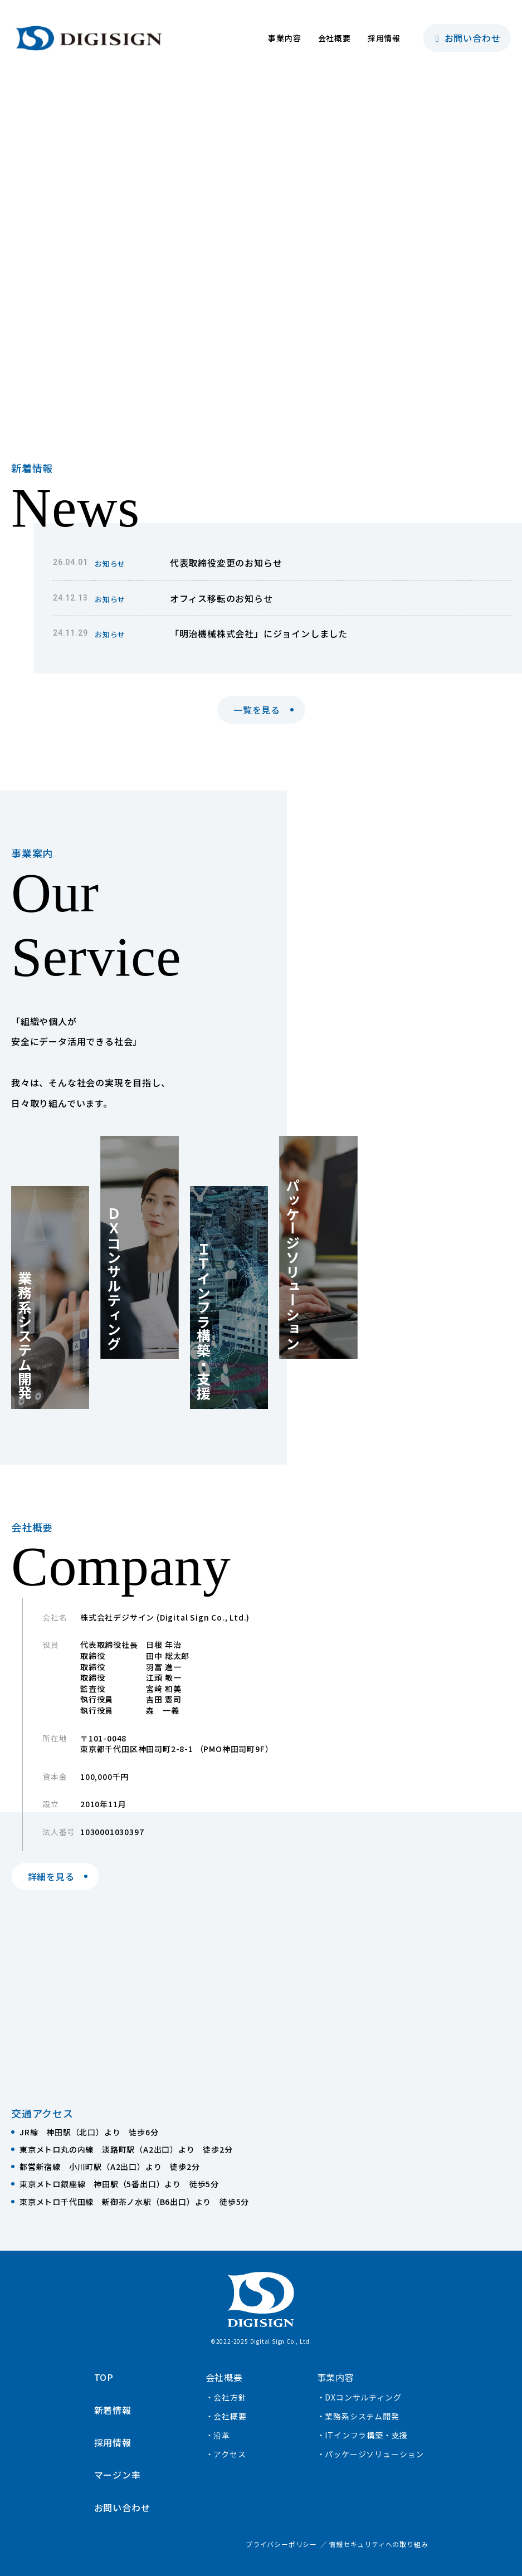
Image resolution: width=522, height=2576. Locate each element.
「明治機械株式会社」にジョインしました (259, 633)
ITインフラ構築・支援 (366, 2435)
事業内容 (284, 37)
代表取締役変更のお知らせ (226, 562)
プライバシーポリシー (281, 2544)
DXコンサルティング (363, 2397)
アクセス (229, 2454)
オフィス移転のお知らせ (221, 598)
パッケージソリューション (374, 2454)
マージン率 (117, 2474)
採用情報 (384, 37)
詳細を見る (51, 1876)
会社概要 (334, 37)
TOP (104, 2377)
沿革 (221, 2435)
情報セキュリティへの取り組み (378, 2544)
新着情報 (112, 2410)
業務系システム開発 (362, 2416)
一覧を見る (256, 709)
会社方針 (229, 2397)
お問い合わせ (467, 38)
